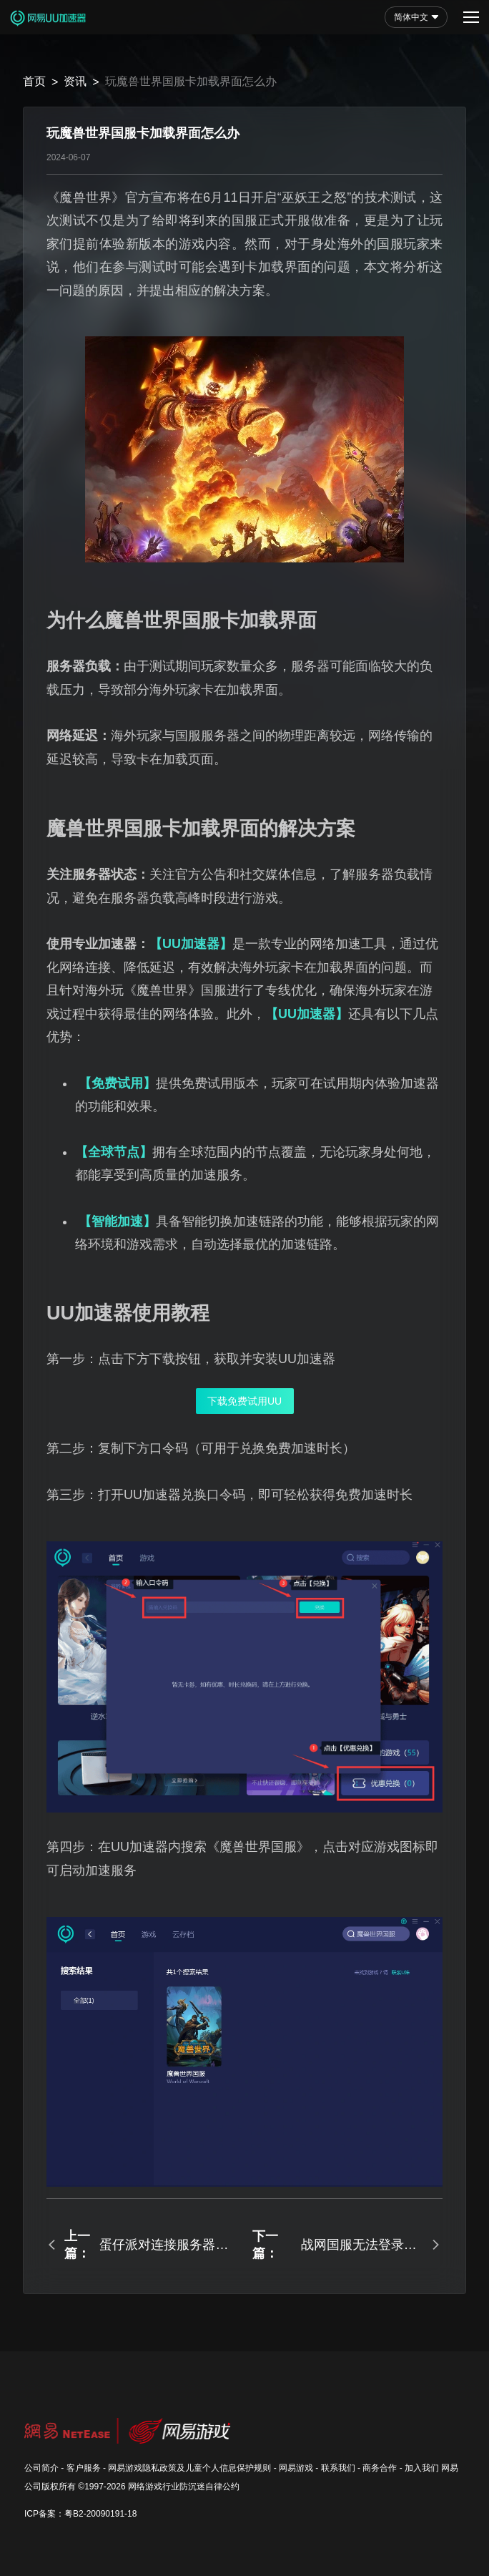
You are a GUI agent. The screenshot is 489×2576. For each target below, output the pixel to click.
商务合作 (379, 2468)
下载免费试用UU (244, 1401)
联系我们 (338, 2468)
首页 (34, 81)
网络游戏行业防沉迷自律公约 (183, 2487)
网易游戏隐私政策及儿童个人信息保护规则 (189, 2468)
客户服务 (83, 2468)
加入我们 (422, 2468)
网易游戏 (296, 2468)
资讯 (75, 81)
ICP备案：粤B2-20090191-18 (80, 2514)
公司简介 (41, 2468)
